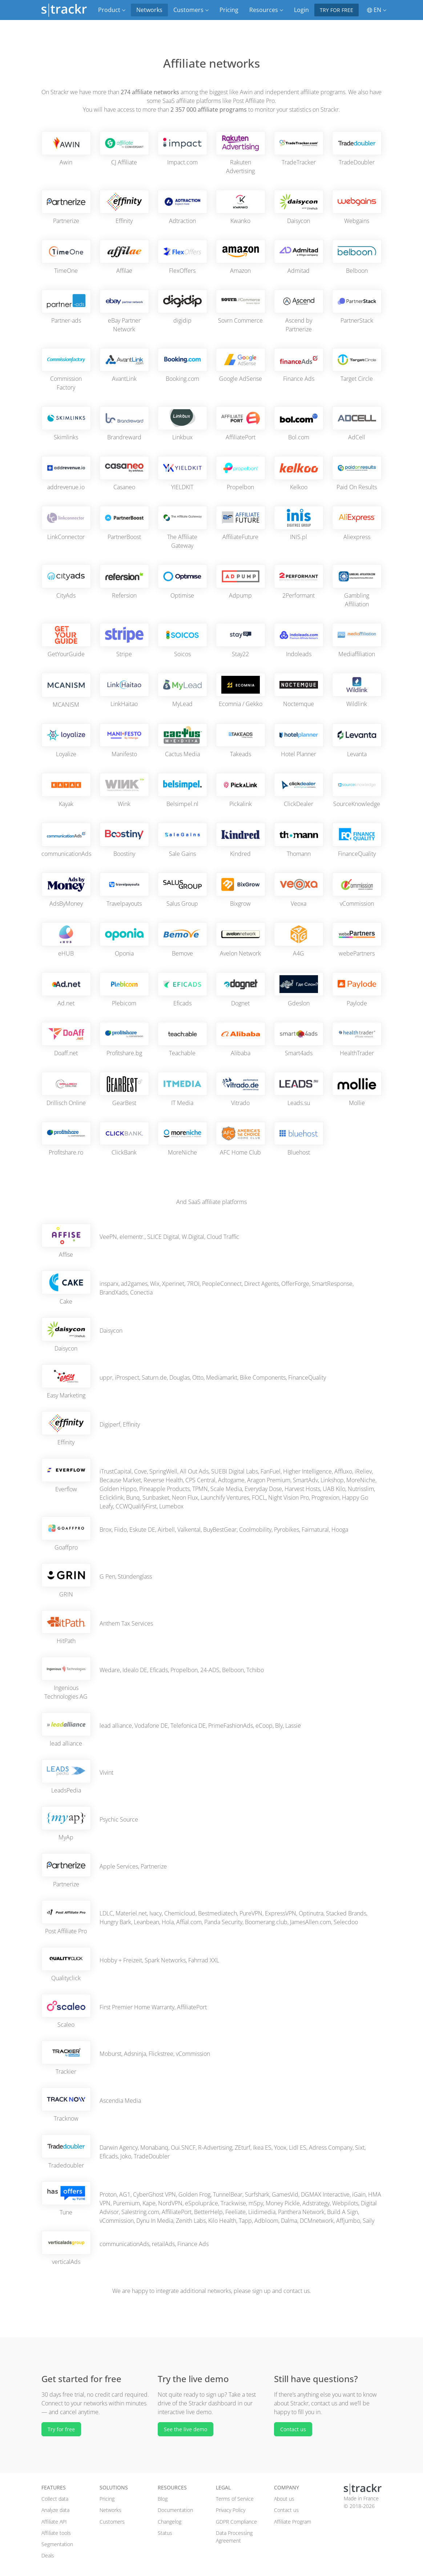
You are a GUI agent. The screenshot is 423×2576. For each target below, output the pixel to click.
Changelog (169, 2521)
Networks (149, 10)
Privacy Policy (230, 2510)
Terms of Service (235, 2498)
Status (165, 2532)
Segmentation (57, 2544)
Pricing (228, 10)
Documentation (175, 2510)
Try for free (336, 10)
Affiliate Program (292, 2521)
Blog (163, 2498)
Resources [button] (266, 10)
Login (301, 10)
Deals (47, 2555)
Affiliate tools (56, 2532)
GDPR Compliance (236, 2521)
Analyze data (55, 2510)
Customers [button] (191, 10)
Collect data (54, 2498)
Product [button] (111, 10)
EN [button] (376, 10)
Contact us (293, 2429)
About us (284, 2498)
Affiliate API (54, 2521)
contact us (296, 2291)
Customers (112, 2521)
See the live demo (185, 2429)
